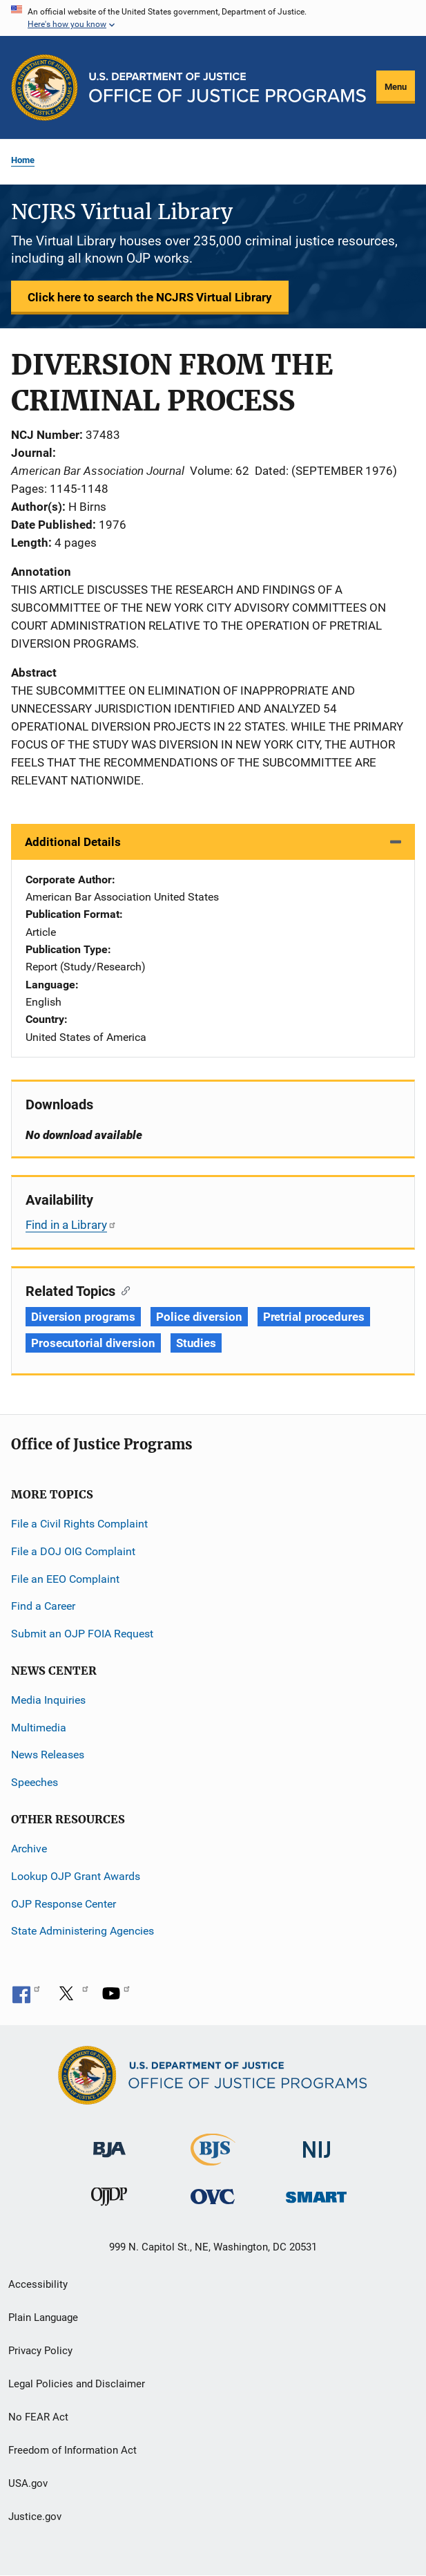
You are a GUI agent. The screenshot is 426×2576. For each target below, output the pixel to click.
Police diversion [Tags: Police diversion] (199, 1317)
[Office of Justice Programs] (44, 87)
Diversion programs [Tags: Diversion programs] (83, 1317)
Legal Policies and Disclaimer (76, 2384)
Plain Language (43, 2317)
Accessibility (38, 2284)
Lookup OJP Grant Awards (75, 1876)
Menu (396, 87)
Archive (29, 1848)
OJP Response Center (63, 1903)
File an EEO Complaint (65, 1579)
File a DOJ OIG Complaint (73, 1551)
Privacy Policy (40, 2350)
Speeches (34, 1782)
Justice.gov (34, 2516)
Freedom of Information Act (72, 2450)
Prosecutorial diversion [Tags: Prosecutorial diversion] (93, 1343)
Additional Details (73, 842)
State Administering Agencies (82, 1930)
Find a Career (43, 1606)
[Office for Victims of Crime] (213, 2196)
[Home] (227, 87)
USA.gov (28, 2483)
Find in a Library (71, 1225)
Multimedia (38, 1727)
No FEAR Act (38, 2417)
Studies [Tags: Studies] (196, 1343)
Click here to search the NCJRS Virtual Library (150, 297)
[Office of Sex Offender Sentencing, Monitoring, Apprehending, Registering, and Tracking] (316, 2193)
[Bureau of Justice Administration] (109, 2143)
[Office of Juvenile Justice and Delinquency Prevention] (109, 2199)
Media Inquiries (48, 1700)
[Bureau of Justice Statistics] (213, 2159)
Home (23, 160)
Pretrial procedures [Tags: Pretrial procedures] (314, 1317)
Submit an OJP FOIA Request (82, 1633)
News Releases (47, 1754)
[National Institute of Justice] (317, 2143)
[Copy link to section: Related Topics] (122, 1290)
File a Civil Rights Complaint (79, 1523)
